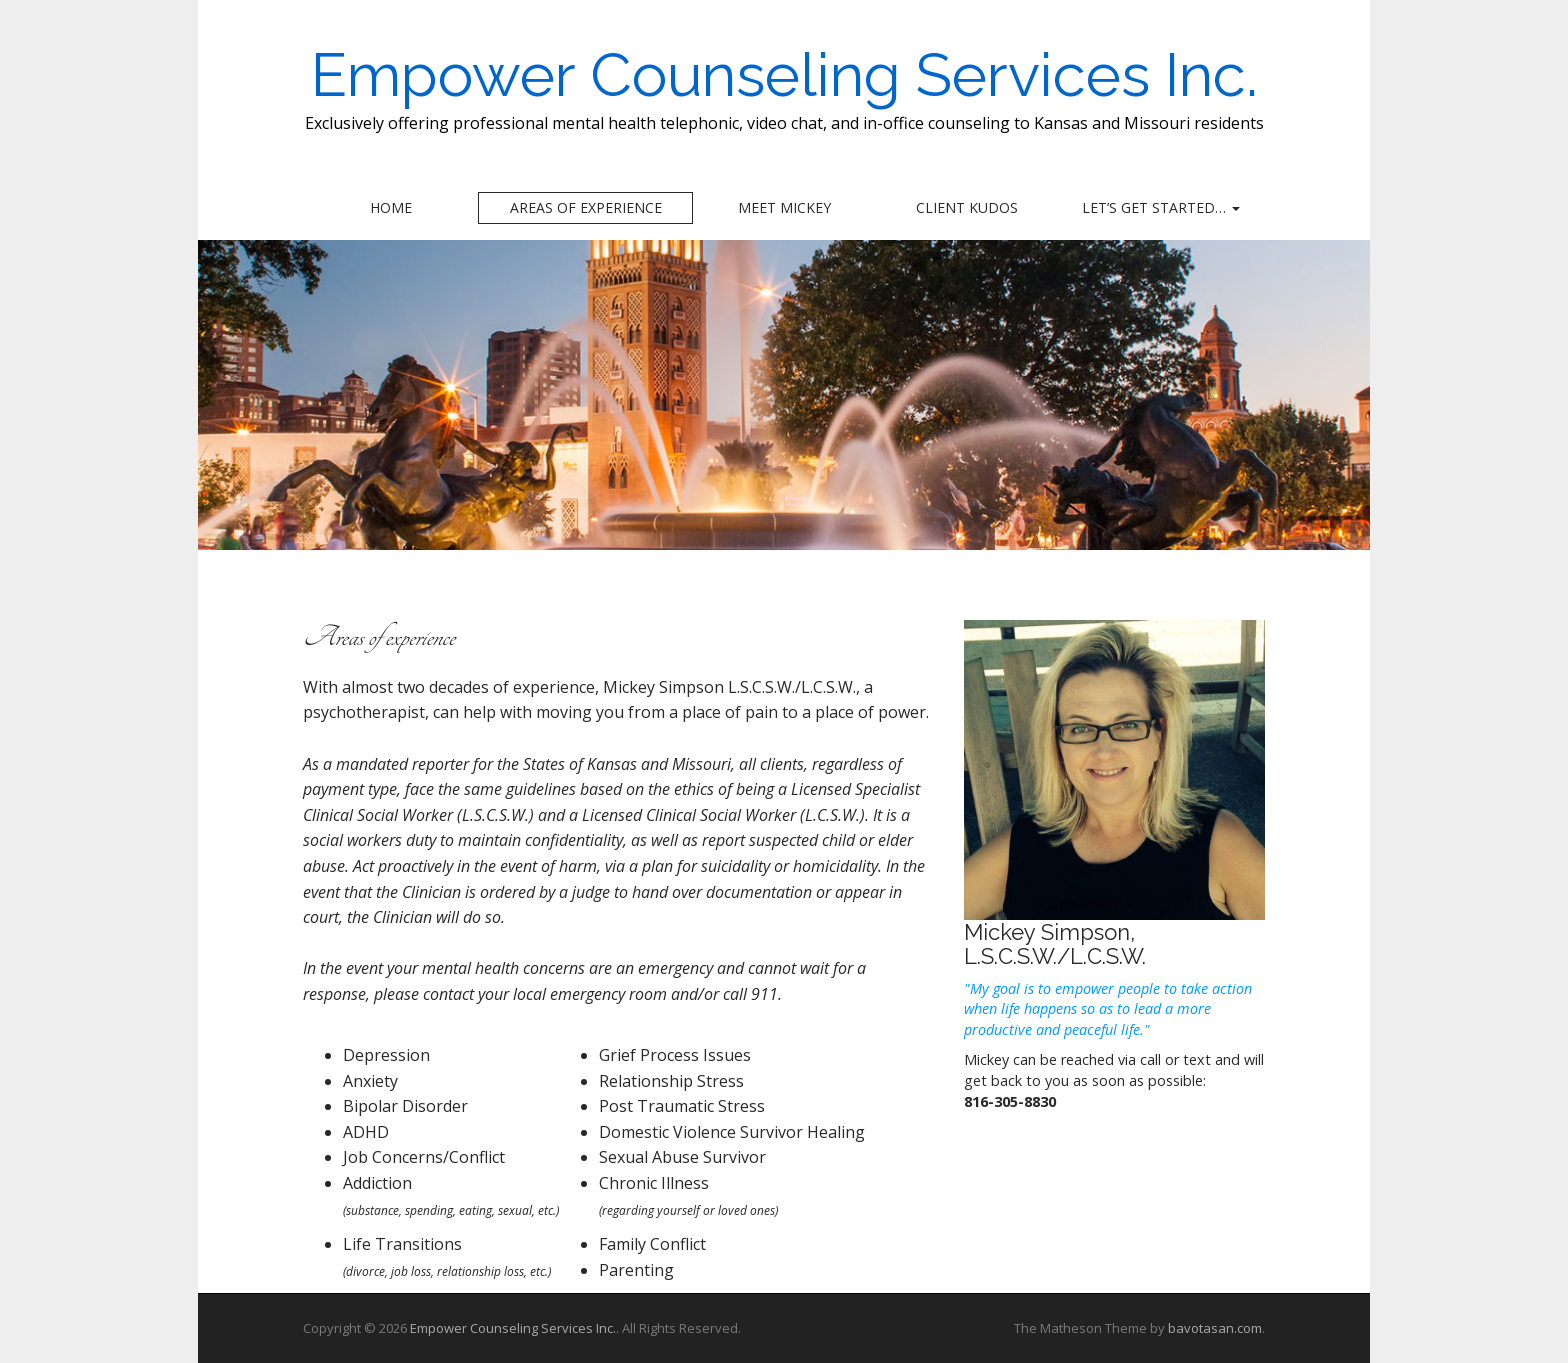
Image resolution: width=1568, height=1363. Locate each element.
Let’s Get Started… (1161, 207)
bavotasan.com (1215, 1328)
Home (391, 207)
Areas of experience (586, 207)
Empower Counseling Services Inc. (784, 75)
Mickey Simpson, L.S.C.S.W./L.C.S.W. (1055, 944)
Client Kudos (967, 207)
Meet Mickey (784, 207)
